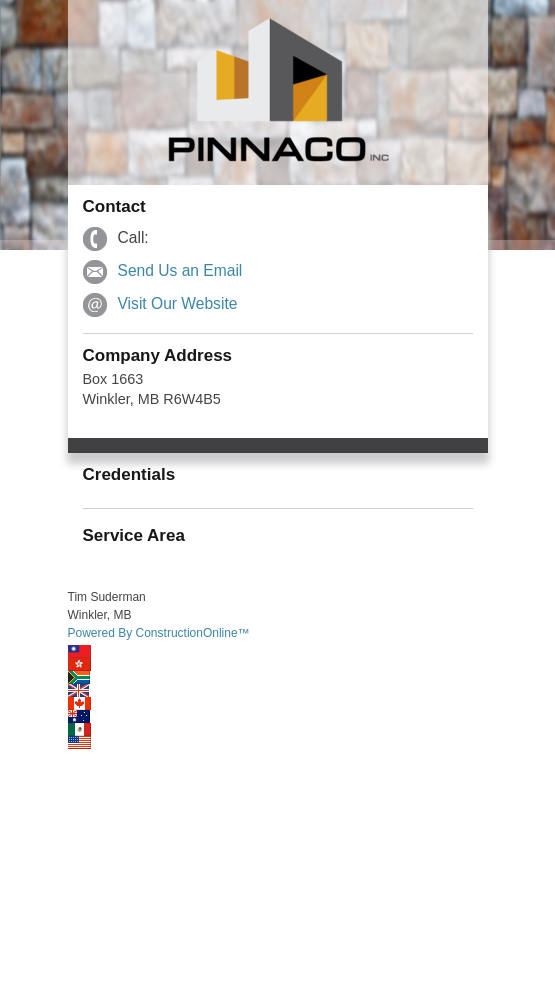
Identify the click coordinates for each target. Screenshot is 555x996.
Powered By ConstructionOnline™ (159, 633)
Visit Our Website (178, 303)
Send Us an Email (180, 270)
